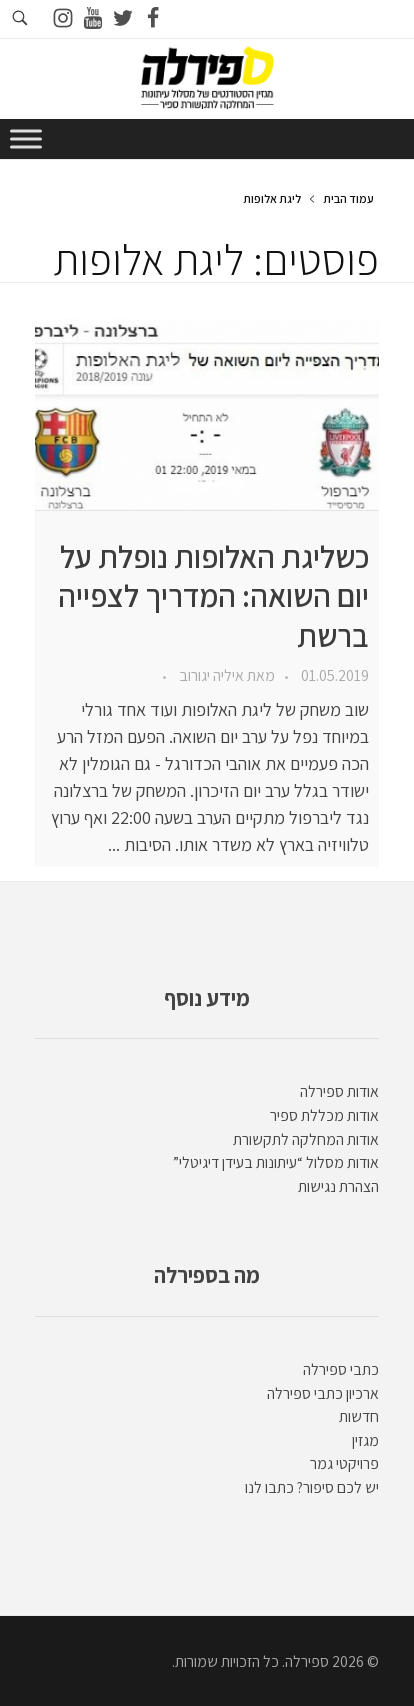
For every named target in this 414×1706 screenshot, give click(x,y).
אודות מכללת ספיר (324, 1115)
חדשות (359, 1416)
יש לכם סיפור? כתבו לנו (312, 1487)
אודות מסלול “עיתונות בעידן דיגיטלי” (276, 1162)
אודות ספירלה (339, 1091)
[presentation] (207, 415)
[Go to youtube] (93, 19)
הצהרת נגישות (338, 1186)
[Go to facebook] (153, 19)
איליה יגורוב (210, 675)
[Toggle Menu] (26, 138)
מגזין (365, 1440)
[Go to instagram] (63, 19)
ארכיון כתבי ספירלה (323, 1393)
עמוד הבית (348, 198)
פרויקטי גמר (344, 1463)
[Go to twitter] (123, 19)
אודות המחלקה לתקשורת (306, 1139)
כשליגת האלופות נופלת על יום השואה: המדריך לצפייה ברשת (213, 596)
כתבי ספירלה (341, 1369)
